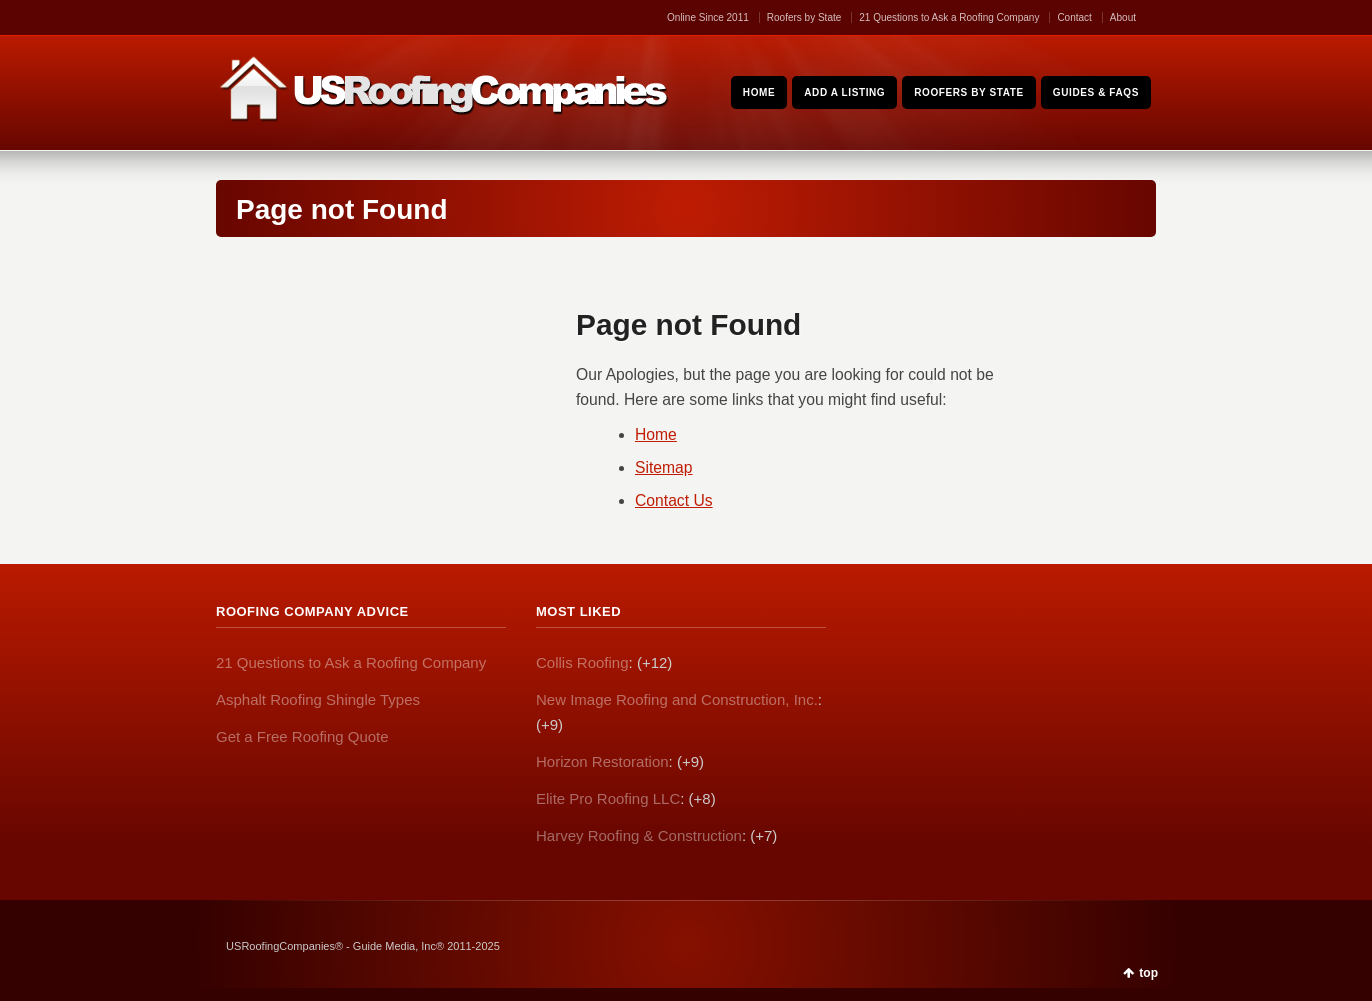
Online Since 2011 (708, 17)
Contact (1074, 17)
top (1148, 973)
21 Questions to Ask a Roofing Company (949, 17)
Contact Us (674, 500)
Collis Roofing (582, 662)
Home (656, 434)
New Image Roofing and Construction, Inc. (677, 699)
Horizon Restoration (602, 761)
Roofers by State (804, 17)
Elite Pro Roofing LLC (608, 798)
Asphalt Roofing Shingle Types (318, 699)
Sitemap (664, 467)
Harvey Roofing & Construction (639, 835)
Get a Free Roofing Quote (302, 736)
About (1123, 17)
